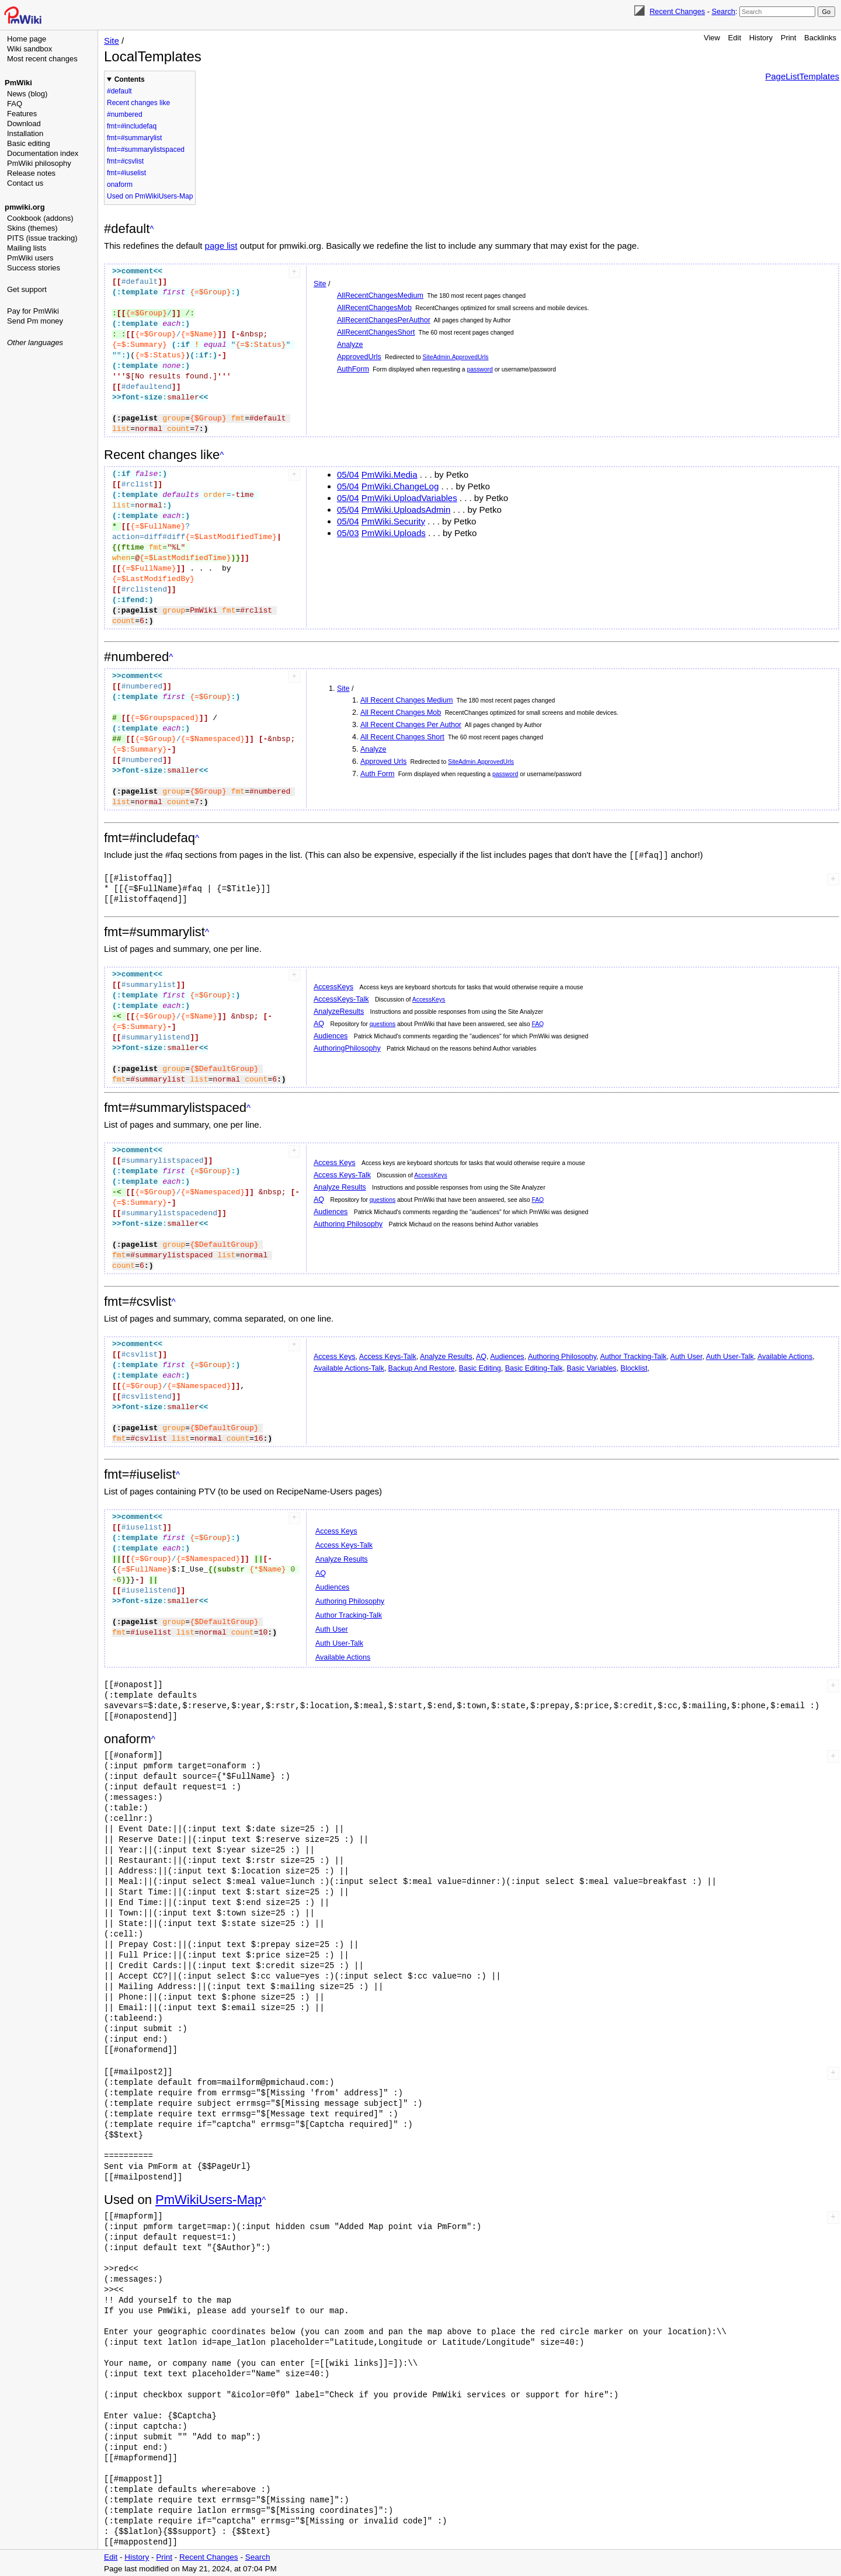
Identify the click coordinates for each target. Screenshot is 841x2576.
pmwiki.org (25, 207)
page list (221, 246)
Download (24, 123)
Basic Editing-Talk (534, 1368)
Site (111, 41)
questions (382, 1023)
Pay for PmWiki (33, 311)
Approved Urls (383, 761)
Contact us (25, 183)
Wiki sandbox (29, 48)
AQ (319, 1023)
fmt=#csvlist (125, 161)
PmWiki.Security (393, 521)
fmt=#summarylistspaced (146, 149)
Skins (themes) (32, 228)
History (761, 37)
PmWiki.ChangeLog (400, 486)
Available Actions (784, 1356)
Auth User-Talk (730, 1356)
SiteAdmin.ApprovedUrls (456, 357)
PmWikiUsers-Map (208, 2199)
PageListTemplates (802, 76)
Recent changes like (138, 103)
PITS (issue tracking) (42, 238)
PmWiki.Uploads (394, 533)
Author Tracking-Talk (633, 1356)
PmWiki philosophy (39, 163)
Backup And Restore (421, 1368)
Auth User (686, 1356)
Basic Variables (591, 1368)
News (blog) (27, 93)
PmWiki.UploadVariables (409, 498)
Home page (26, 38)
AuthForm (353, 369)
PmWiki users (30, 257)
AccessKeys (333, 986)
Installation (25, 133)
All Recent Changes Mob (400, 712)
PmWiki (18, 82)
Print (789, 37)
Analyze (350, 344)
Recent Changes (677, 11)
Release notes (31, 173)
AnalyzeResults (339, 1011)
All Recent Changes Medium (406, 700)
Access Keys (335, 1162)
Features (22, 113)
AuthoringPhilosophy (347, 1048)
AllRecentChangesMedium (380, 295)
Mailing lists (26, 248)
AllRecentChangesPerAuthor (383, 320)
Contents (129, 79)
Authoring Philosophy (348, 1223)
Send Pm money (35, 321)
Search (723, 11)
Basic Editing (480, 1368)
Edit (734, 37)
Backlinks (820, 37)
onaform (120, 184)
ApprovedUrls (359, 357)
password (479, 369)
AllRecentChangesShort (376, 332)
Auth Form (377, 774)
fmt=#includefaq (132, 126)
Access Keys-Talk (342, 1174)
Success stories (33, 267)
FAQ (14, 103)
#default (119, 91)
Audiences (330, 1035)
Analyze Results (340, 1187)
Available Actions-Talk (349, 1368)
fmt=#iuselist (126, 173)
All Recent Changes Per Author (410, 725)
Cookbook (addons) (40, 218)
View (712, 37)
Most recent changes (42, 58)
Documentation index (42, 153)
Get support (27, 289)
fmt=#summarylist (134, 138)
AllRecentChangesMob (374, 308)
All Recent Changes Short (402, 737)
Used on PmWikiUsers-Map (150, 196)
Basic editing (28, 143)
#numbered (125, 114)
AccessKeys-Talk (341, 999)
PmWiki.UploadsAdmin (406, 509)
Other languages (35, 342)
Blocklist (634, 1368)
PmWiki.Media (390, 474)
